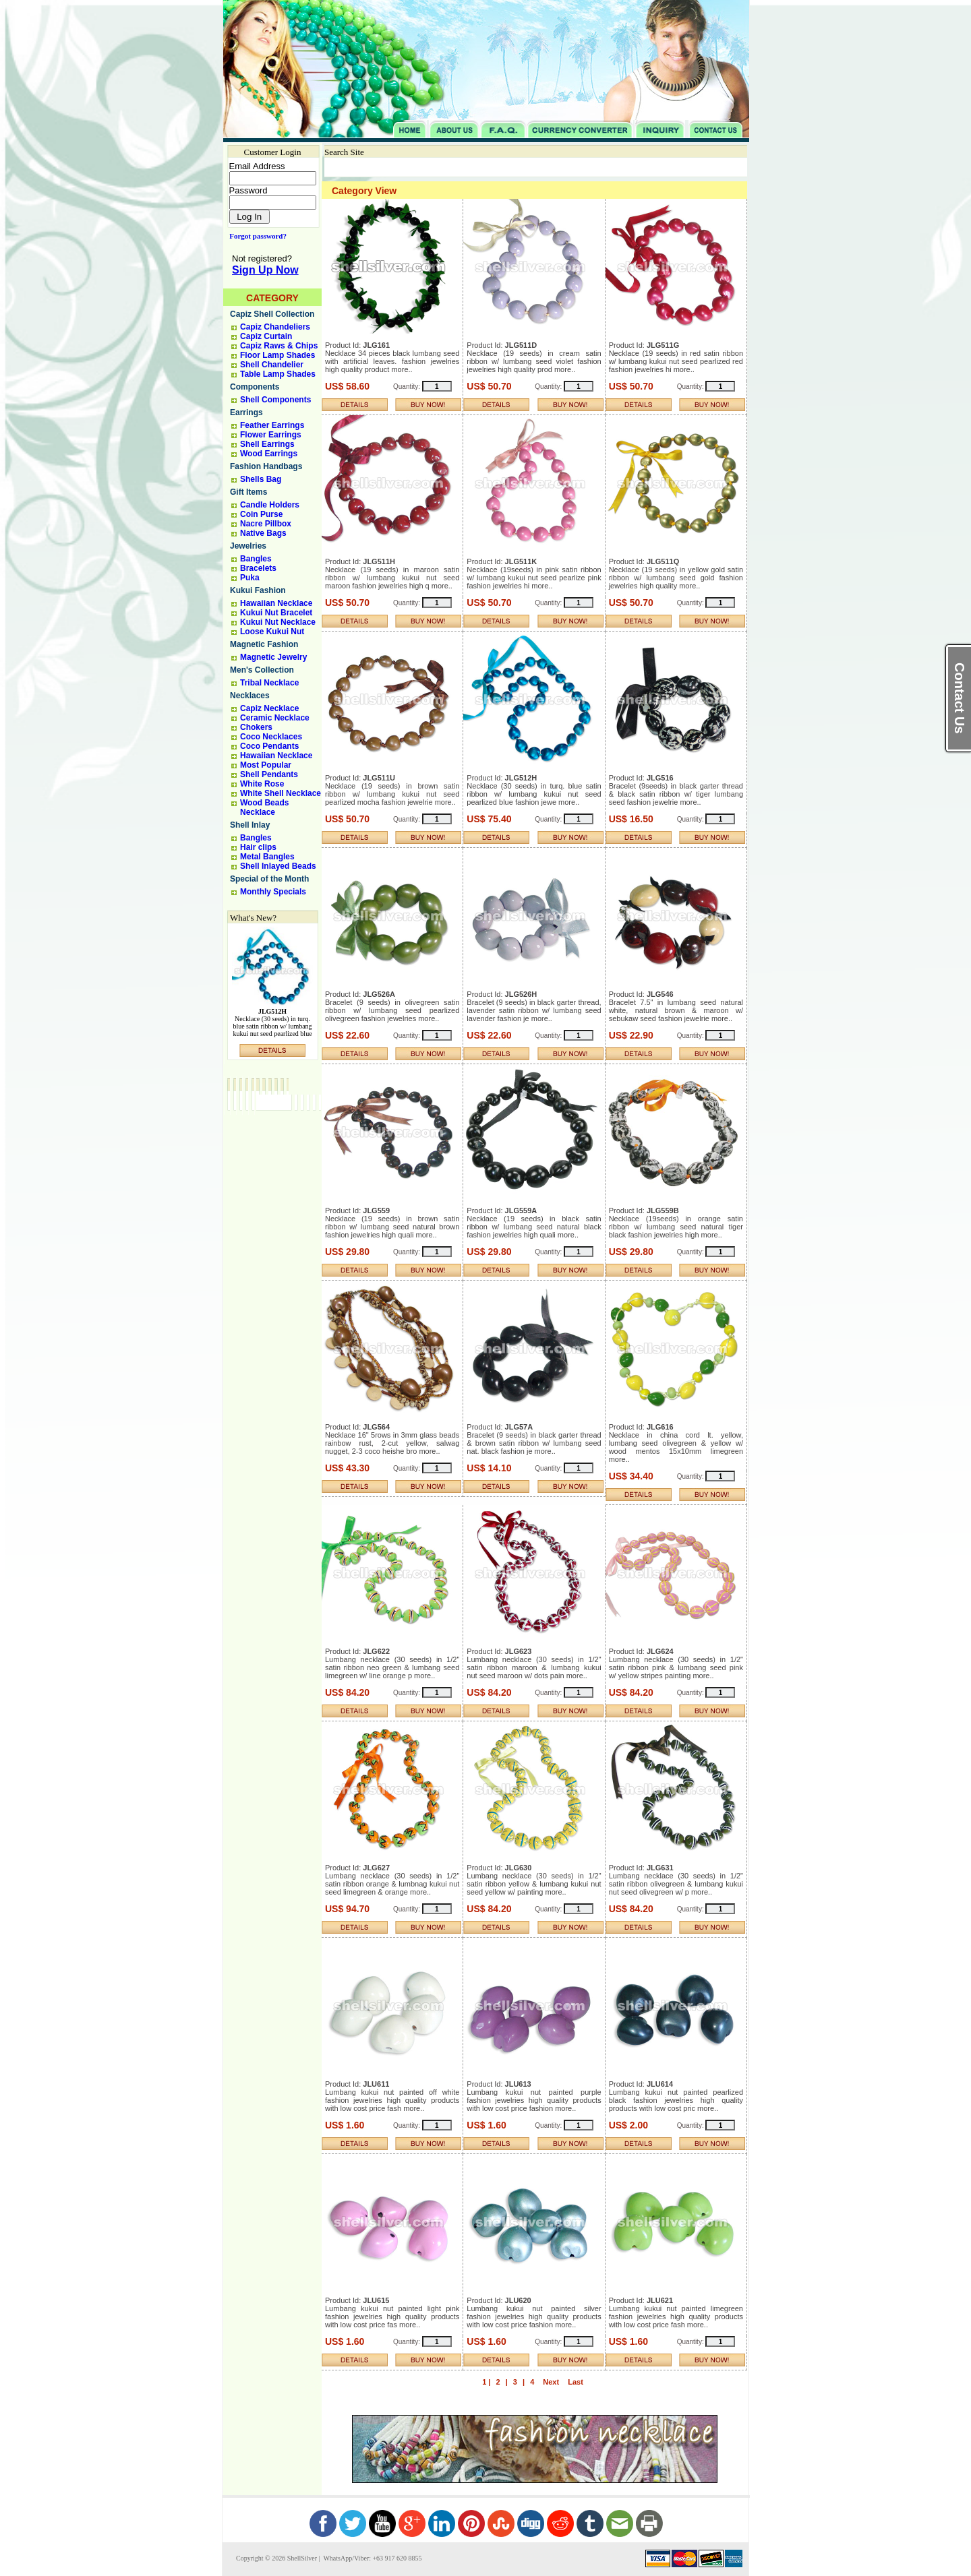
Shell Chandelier (271, 364)
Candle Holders (269, 505)
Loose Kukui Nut (272, 631)
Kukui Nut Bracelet (276, 612)
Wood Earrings (268, 453)
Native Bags (263, 533)
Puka (250, 577)
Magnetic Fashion (264, 644)
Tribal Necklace (269, 682)
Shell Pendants (269, 774)
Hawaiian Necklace (276, 603)
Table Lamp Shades (278, 374)
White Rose (262, 784)
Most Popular (265, 765)
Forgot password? (255, 236)
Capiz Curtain (266, 336)
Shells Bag (260, 479)
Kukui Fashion (258, 590)
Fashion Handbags (266, 466)
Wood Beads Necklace (264, 807)
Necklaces (250, 695)
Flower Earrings (270, 434)
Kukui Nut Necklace (278, 622)
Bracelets (258, 568)
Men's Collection (262, 670)
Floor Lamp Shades (277, 355)
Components (254, 387)
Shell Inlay (250, 825)
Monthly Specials (273, 891)
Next (551, 2382)
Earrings (246, 412)
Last (575, 2382)
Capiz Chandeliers (275, 327)
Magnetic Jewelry (273, 657)
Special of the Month (269, 879)
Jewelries (248, 546)
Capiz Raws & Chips (279, 345)
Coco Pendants (269, 746)
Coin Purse (261, 514)
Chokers (256, 727)
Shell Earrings (267, 444)
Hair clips (258, 847)
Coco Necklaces (271, 736)
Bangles (256, 558)
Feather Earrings (272, 425)
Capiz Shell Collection (272, 314)
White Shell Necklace (280, 793)
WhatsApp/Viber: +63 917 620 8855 (371, 2558)
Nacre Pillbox (265, 523)
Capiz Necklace (269, 708)
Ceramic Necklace (275, 718)
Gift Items (248, 492)
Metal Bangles (267, 856)
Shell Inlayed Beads (278, 866)
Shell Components (275, 399)
